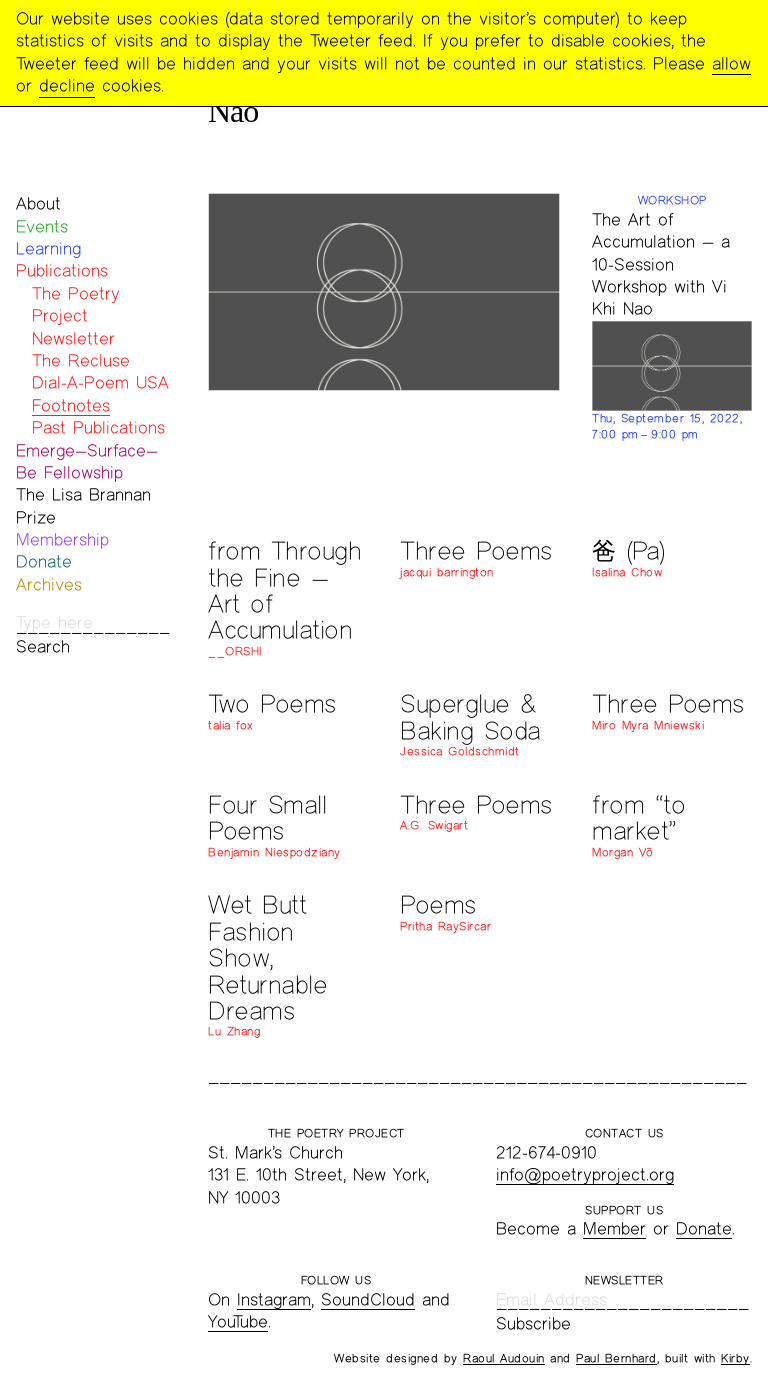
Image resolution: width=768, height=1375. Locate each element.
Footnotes (71, 405)
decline (67, 85)
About (38, 203)
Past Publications (98, 427)
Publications (62, 270)
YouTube (238, 1321)
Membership (62, 539)
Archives (49, 584)
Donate (44, 561)
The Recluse (81, 360)
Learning (48, 248)
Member (614, 1228)
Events (42, 226)
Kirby (735, 1358)
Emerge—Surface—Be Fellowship (87, 461)
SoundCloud (368, 1299)
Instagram (274, 1299)
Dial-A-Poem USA (100, 382)
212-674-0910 (546, 1152)
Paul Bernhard (616, 1358)
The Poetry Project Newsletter (76, 316)
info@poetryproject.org (585, 1174)
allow (731, 63)
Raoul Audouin (504, 1358)
